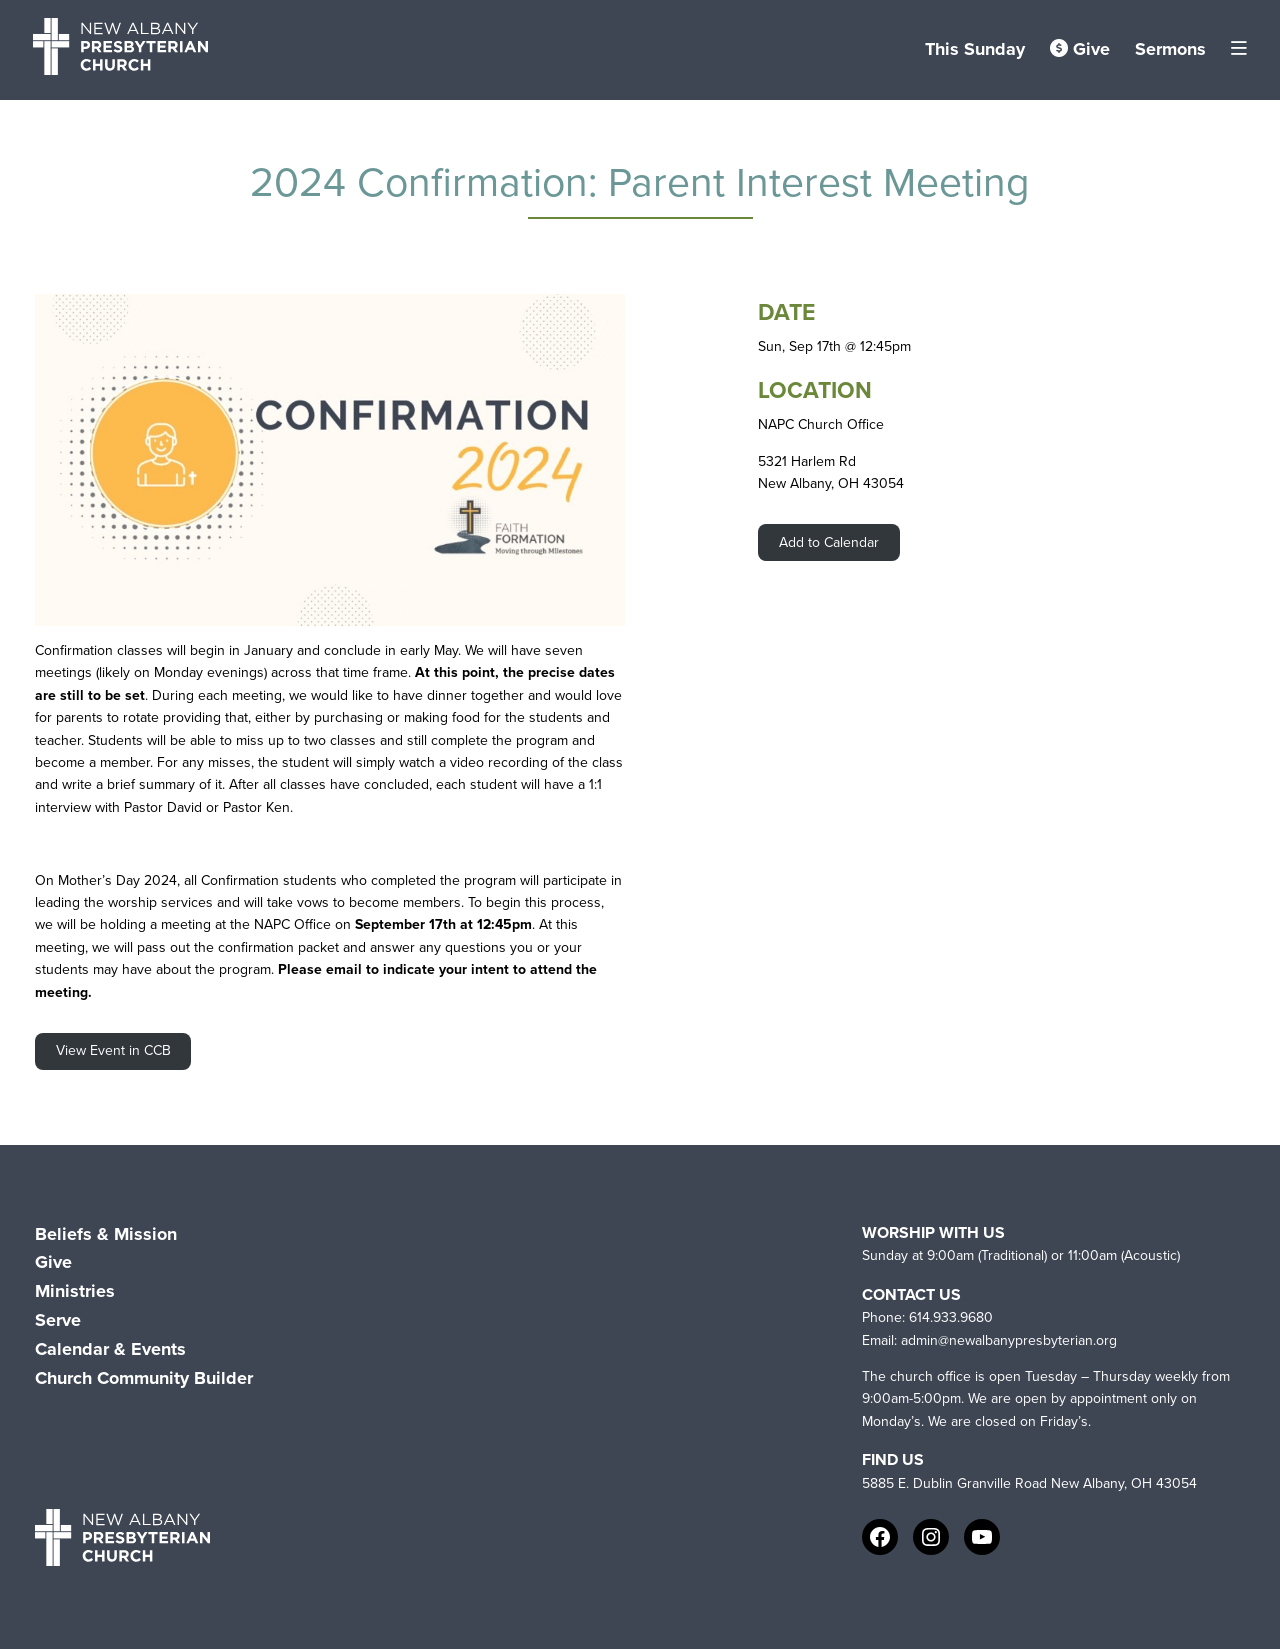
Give (1080, 49)
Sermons (1170, 49)
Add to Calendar (829, 542)
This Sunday (975, 49)
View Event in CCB (113, 1050)
